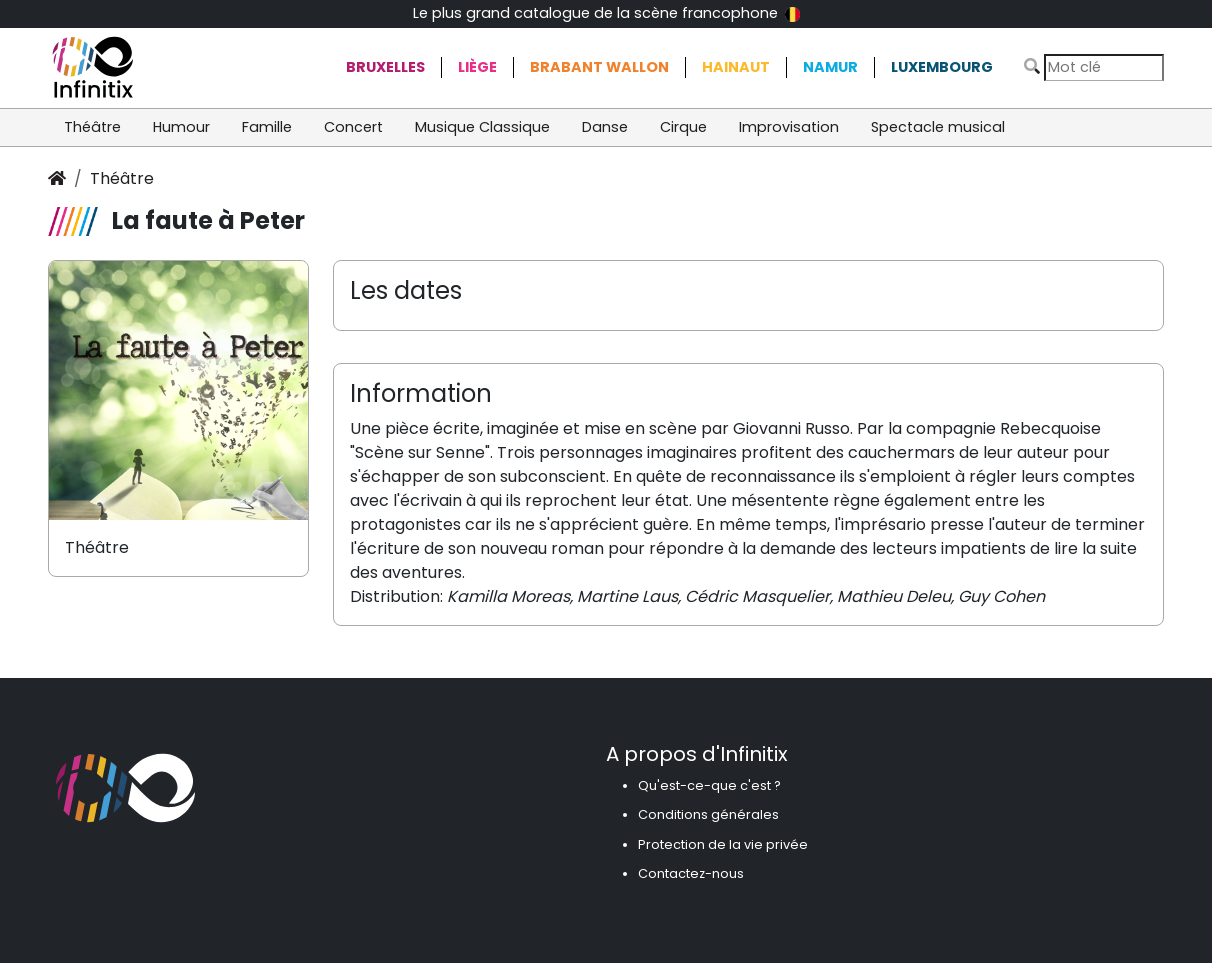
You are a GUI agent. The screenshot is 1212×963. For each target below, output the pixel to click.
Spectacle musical (938, 127)
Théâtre (92, 127)
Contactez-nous (691, 873)
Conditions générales (708, 814)
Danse (605, 127)
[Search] (1104, 67)
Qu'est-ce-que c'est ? (709, 785)
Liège (477, 67)
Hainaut (736, 67)
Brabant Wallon (599, 67)
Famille (267, 127)
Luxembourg (942, 67)
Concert (353, 127)
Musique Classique (482, 127)
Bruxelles (385, 67)
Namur (830, 67)
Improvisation (789, 127)
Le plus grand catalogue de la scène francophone (606, 13)
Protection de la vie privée (723, 844)
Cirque (683, 127)
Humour (181, 127)
